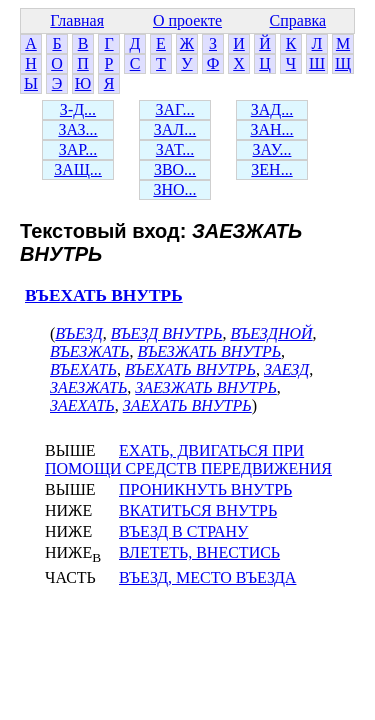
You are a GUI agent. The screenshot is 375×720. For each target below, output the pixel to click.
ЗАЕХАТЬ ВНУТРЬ (187, 405)
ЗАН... (271, 129)
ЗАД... (272, 109)
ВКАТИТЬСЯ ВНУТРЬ (198, 510)
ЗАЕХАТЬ (82, 405)
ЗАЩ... (78, 169)
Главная (77, 20)
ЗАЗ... (77, 129)
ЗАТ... (175, 149)
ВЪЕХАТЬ (83, 369)
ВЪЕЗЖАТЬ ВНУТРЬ (209, 351)
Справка (298, 20)
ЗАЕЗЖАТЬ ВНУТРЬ (206, 387)
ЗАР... (78, 149)
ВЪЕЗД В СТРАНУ (183, 531)
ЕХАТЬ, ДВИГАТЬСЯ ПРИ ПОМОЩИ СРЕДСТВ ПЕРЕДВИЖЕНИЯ (188, 459)
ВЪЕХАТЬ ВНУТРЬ (104, 295)
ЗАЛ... (175, 129)
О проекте (187, 20)
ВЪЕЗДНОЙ (271, 333)
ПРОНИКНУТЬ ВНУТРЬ (205, 489)
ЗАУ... (272, 149)
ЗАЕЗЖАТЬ (88, 387)
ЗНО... (174, 189)
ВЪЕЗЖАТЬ (89, 351)
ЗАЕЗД (286, 369)
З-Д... (78, 109)
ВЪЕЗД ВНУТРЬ (167, 333)
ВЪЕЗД (78, 333)
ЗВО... (175, 169)
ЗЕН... (271, 169)
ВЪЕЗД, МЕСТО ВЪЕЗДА (207, 577)
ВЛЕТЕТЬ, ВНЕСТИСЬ (199, 552)
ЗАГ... (174, 109)
